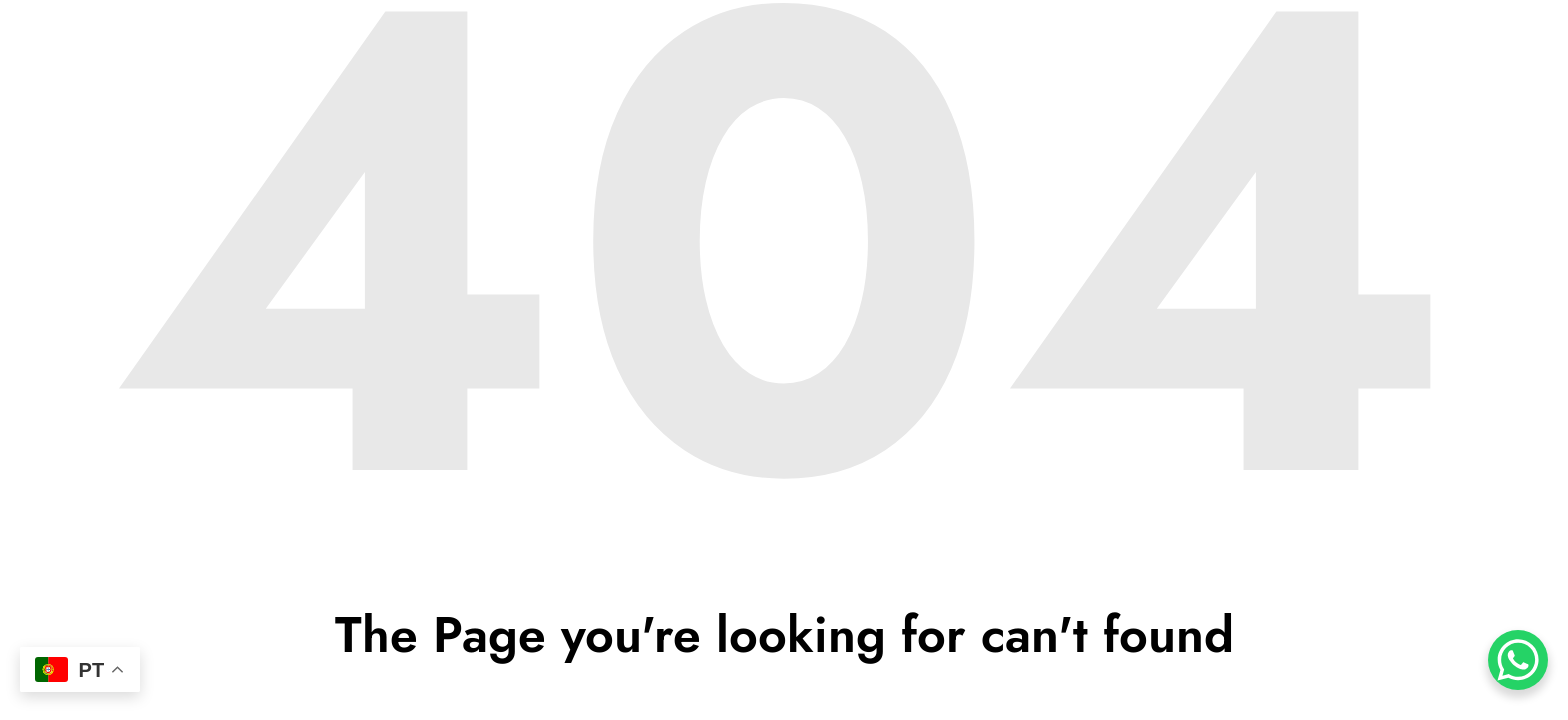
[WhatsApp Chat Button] (1518, 660)
